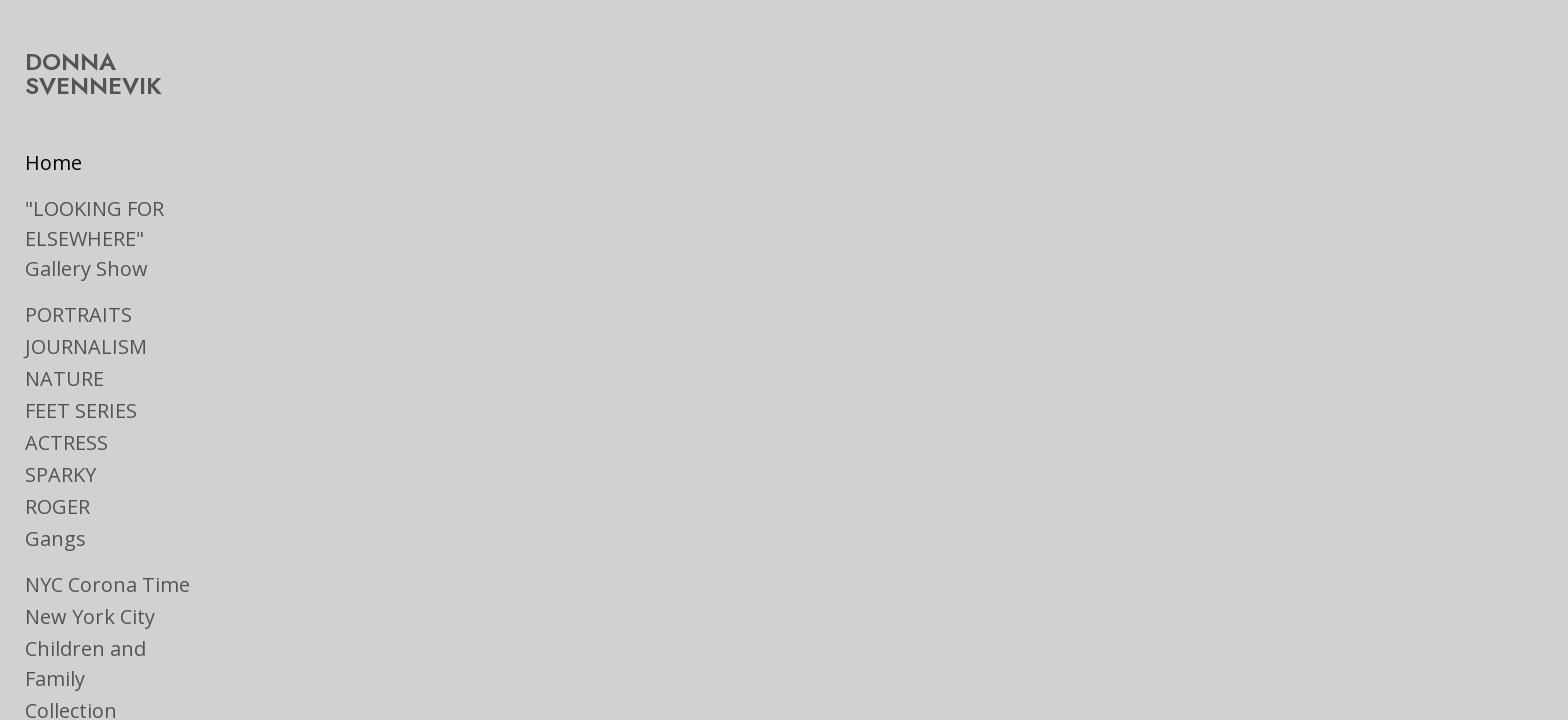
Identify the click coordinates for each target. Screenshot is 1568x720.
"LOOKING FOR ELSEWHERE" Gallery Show (156, 199)
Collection (71, 626)
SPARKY (60, 420)
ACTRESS (66, 388)
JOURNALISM (86, 292)
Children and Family (118, 594)
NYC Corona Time (107, 530)
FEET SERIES (81, 356)
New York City (90, 562)
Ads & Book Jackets (114, 690)
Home (53, 138)
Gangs (55, 484)
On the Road (83, 658)
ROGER (57, 452)
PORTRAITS (78, 260)
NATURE (64, 324)
